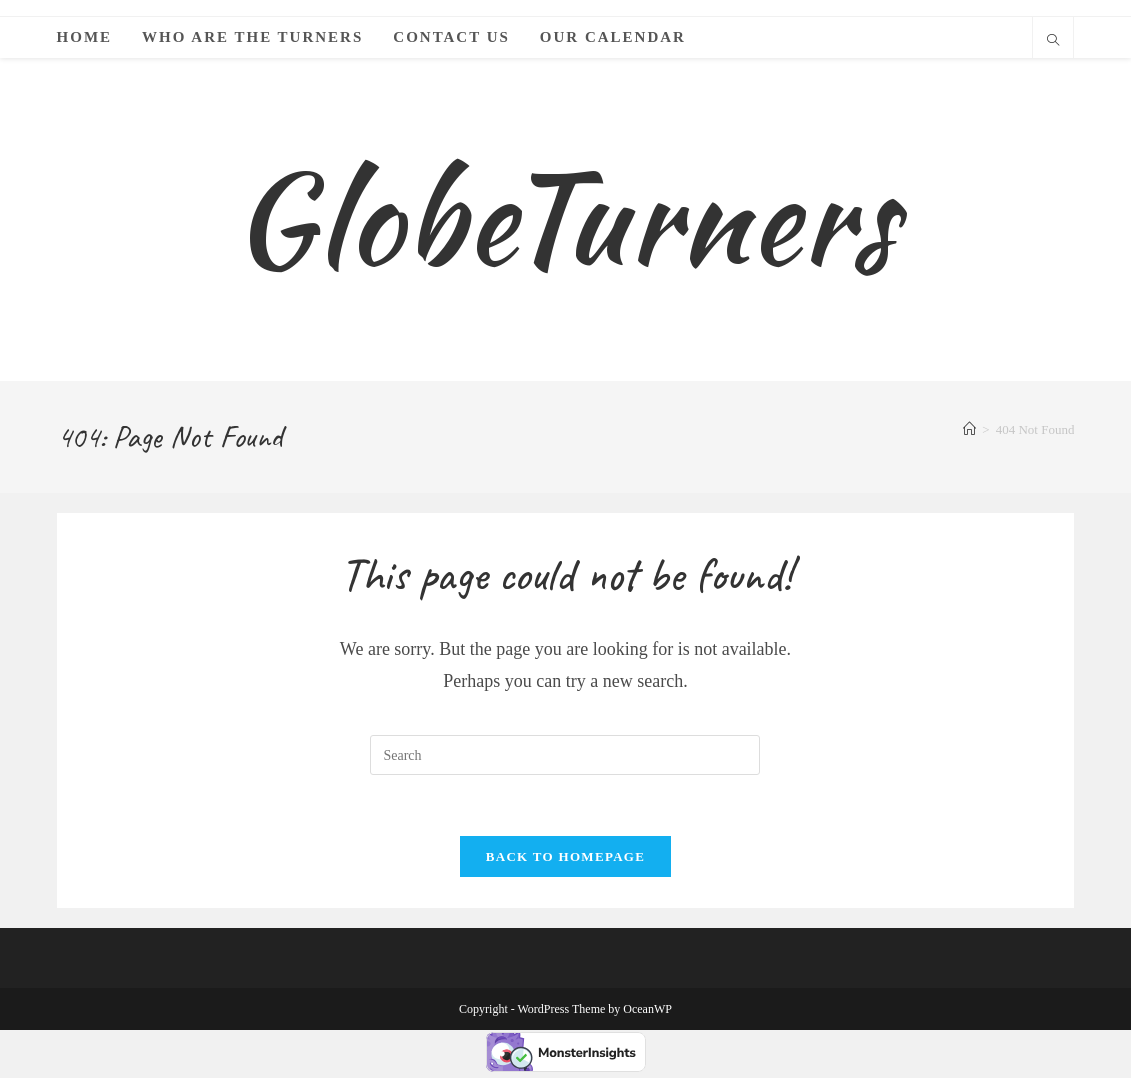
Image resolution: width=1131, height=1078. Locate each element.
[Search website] (1053, 42)
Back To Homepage (565, 861)
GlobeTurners (565, 220)
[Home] (969, 434)
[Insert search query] (565, 760)
